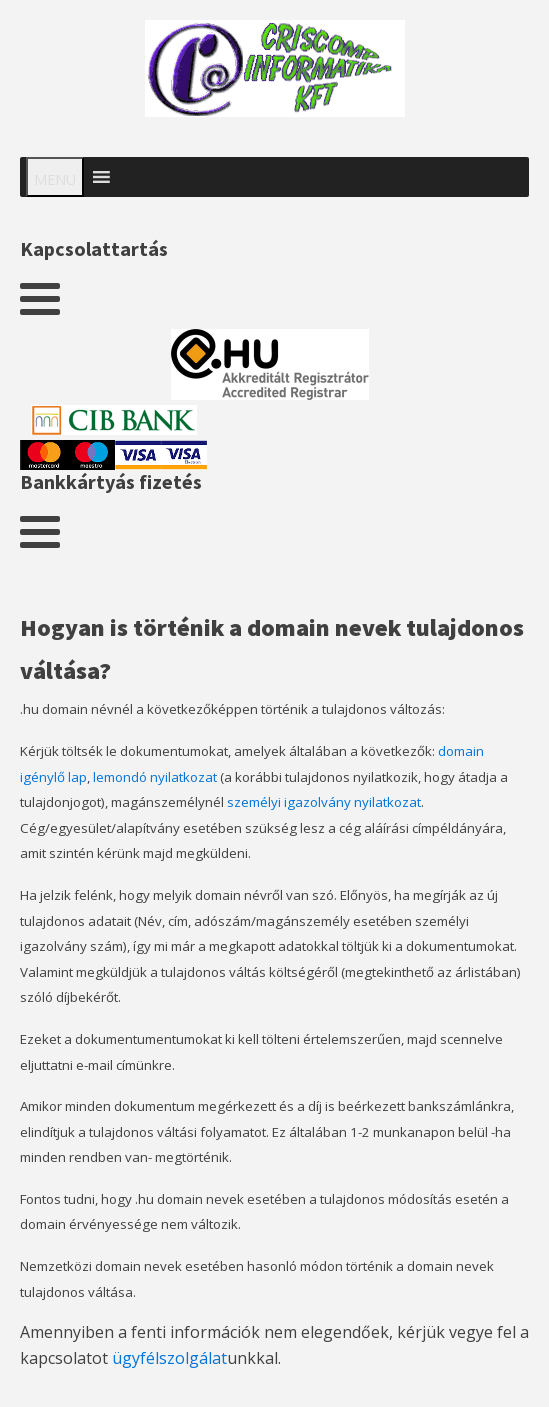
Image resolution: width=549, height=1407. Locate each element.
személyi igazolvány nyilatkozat (324, 802)
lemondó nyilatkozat (155, 777)
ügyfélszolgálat (169, 1358)
